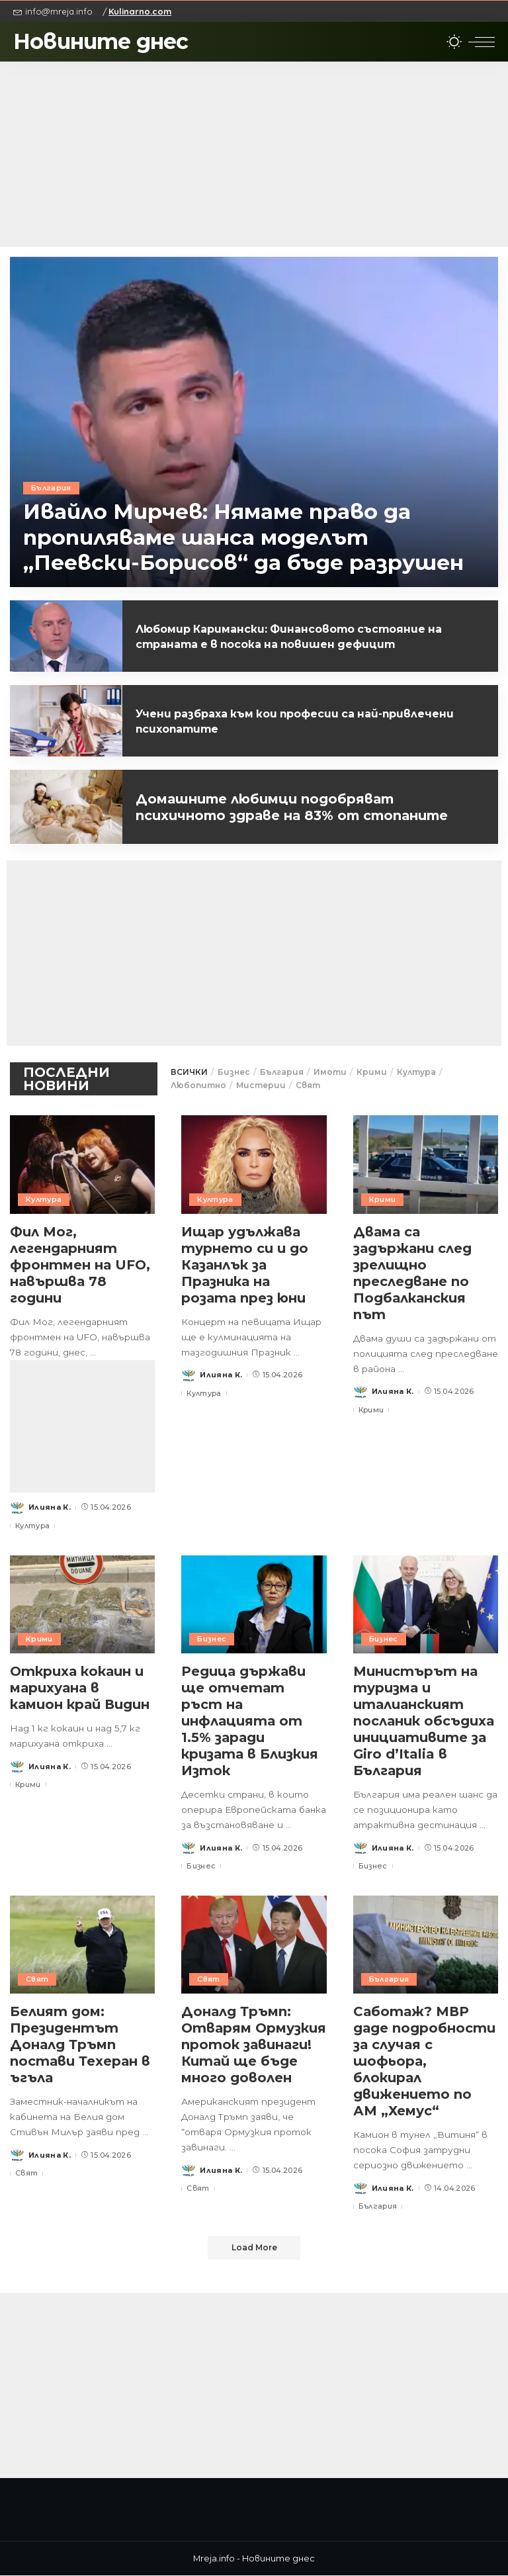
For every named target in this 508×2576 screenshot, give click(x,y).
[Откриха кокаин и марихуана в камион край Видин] (82, 1604)
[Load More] (254, 2248)
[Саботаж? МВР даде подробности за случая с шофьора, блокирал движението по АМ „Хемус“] (425, 1945)
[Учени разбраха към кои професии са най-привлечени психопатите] (66, 721)
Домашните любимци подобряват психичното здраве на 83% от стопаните (296, 807)
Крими (372, 1072)
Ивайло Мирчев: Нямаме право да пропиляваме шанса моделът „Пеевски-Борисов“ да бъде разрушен (244, 536)
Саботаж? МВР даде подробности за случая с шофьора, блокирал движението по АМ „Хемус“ (425, 2061)
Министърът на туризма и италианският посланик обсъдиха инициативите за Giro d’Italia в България (424, 1720)
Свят (308, 1085)
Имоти (330, 1072)
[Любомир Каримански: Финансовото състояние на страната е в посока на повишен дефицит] (66, 636)
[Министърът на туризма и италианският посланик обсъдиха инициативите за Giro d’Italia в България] (425, 1604)
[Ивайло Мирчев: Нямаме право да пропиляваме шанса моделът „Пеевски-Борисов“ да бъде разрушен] (254, 422)
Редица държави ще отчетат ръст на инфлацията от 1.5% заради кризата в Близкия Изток (251, 1720)
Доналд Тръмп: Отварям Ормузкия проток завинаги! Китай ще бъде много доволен (248, 2052)
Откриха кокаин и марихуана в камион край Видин (81, 1687)
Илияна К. (49, 1507)
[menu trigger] (481, 42)
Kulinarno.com (139, 11)
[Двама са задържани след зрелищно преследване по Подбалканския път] (425, 1164)
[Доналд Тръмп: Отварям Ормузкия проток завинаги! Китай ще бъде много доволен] (253, 1945)
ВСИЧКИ (189, 1072)
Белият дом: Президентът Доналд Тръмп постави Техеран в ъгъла (80, 2044)
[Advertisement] (254, 154)
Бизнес (234, 1072)
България (51, 487)
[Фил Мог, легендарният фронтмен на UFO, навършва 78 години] (82, 1164)
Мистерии (261, 1085)
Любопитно (198, 1085)
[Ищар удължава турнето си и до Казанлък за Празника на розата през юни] (253, 1164)
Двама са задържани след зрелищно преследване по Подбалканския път (413, 1273)
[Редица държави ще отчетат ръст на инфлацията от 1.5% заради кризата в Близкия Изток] (253, 1604)
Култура (416, 1072)
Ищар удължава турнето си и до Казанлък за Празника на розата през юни (245, 1265)
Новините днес (101, 41)
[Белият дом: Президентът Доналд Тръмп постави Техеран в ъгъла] (82, 1945)
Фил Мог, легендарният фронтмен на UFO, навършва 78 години (80, 1265)
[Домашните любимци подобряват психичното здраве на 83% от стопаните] (66, 807)
